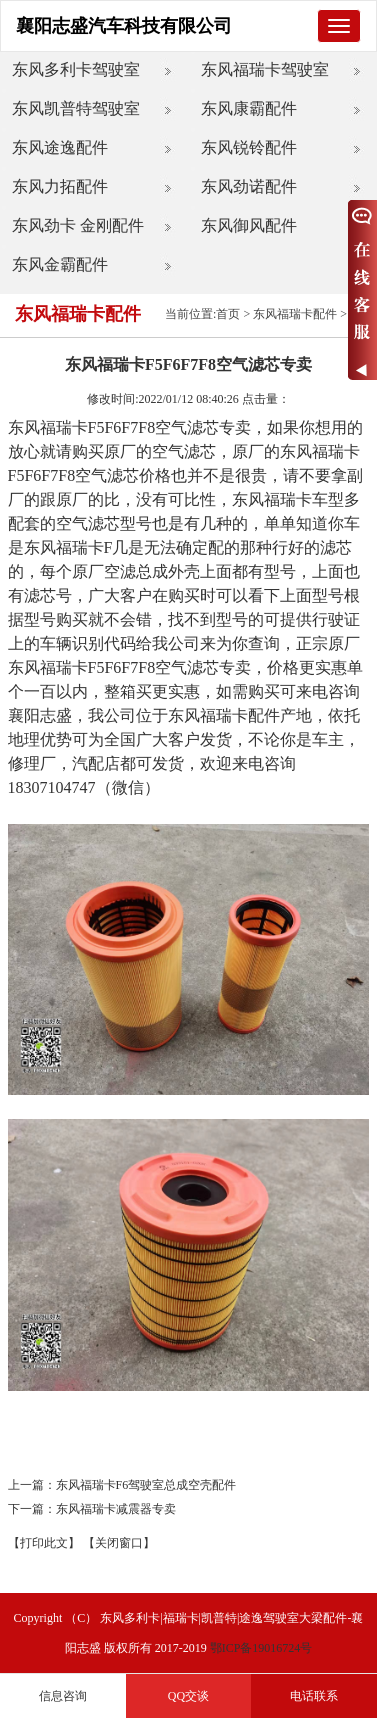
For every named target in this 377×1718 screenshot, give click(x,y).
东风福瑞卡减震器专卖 (116, 1509)
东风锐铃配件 (249, 147)
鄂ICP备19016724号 (261, 1648)
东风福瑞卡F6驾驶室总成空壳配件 (146, 1485)
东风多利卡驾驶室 (76, 69)
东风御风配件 (249, 225)
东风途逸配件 (60, 147)
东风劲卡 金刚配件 (78, 225)
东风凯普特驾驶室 (76, 108)
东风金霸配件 (60, 264)
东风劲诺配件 (249, 186)
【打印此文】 (44, 1543)
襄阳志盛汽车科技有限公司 (124, 26)
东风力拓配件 (60, 186)
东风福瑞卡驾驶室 (265, 69)
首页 (228, 314)
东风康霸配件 (249, 108)
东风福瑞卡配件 (295, 314)
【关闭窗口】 (119, 1543)
